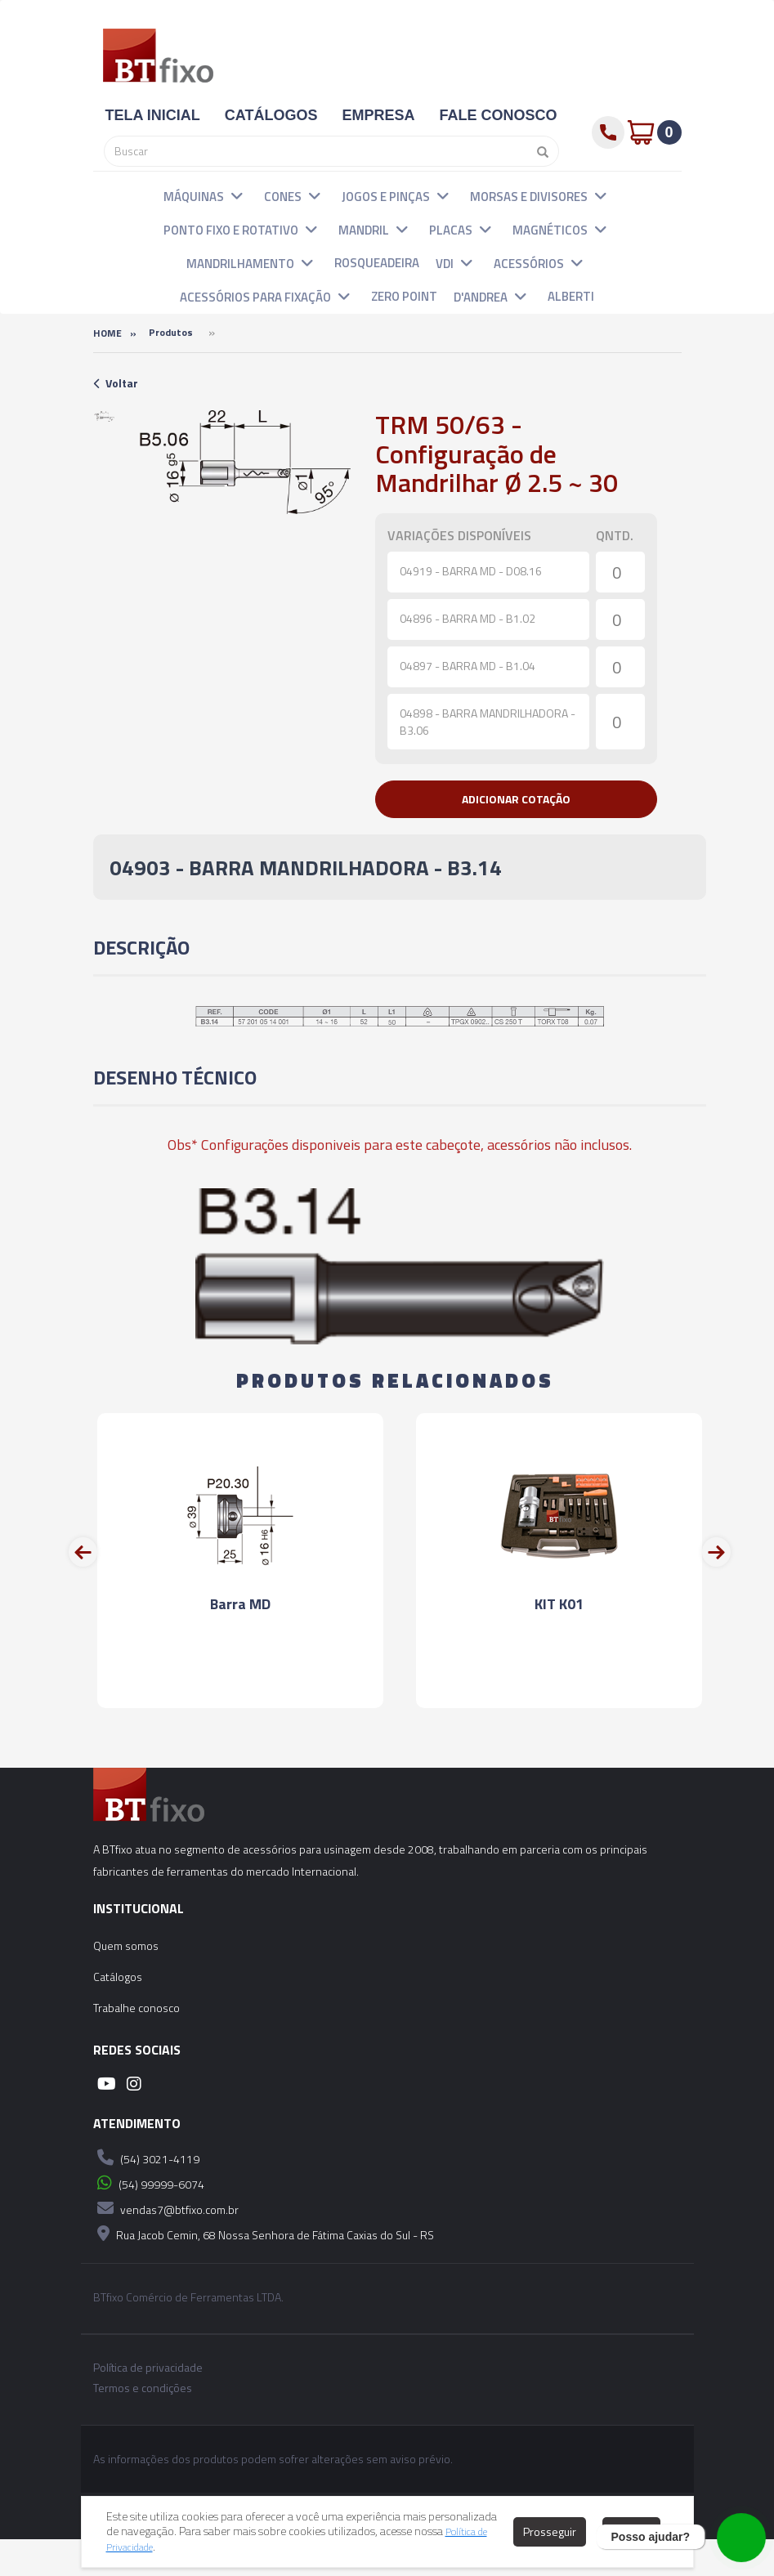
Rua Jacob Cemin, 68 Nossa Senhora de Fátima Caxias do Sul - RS (263, 2270)
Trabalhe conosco (136, 2044)
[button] (237, 195)
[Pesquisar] (538, 151)
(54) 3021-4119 (146, 2194)
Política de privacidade (148, 2404)
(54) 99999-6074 (148, 2219)
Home (107, 333)
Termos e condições (142, 2425)
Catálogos (117, 2013)
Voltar (115, 382)
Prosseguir (549, 2531)
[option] (104, 416)
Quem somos (126, 1982)
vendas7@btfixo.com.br (166, 2245)
